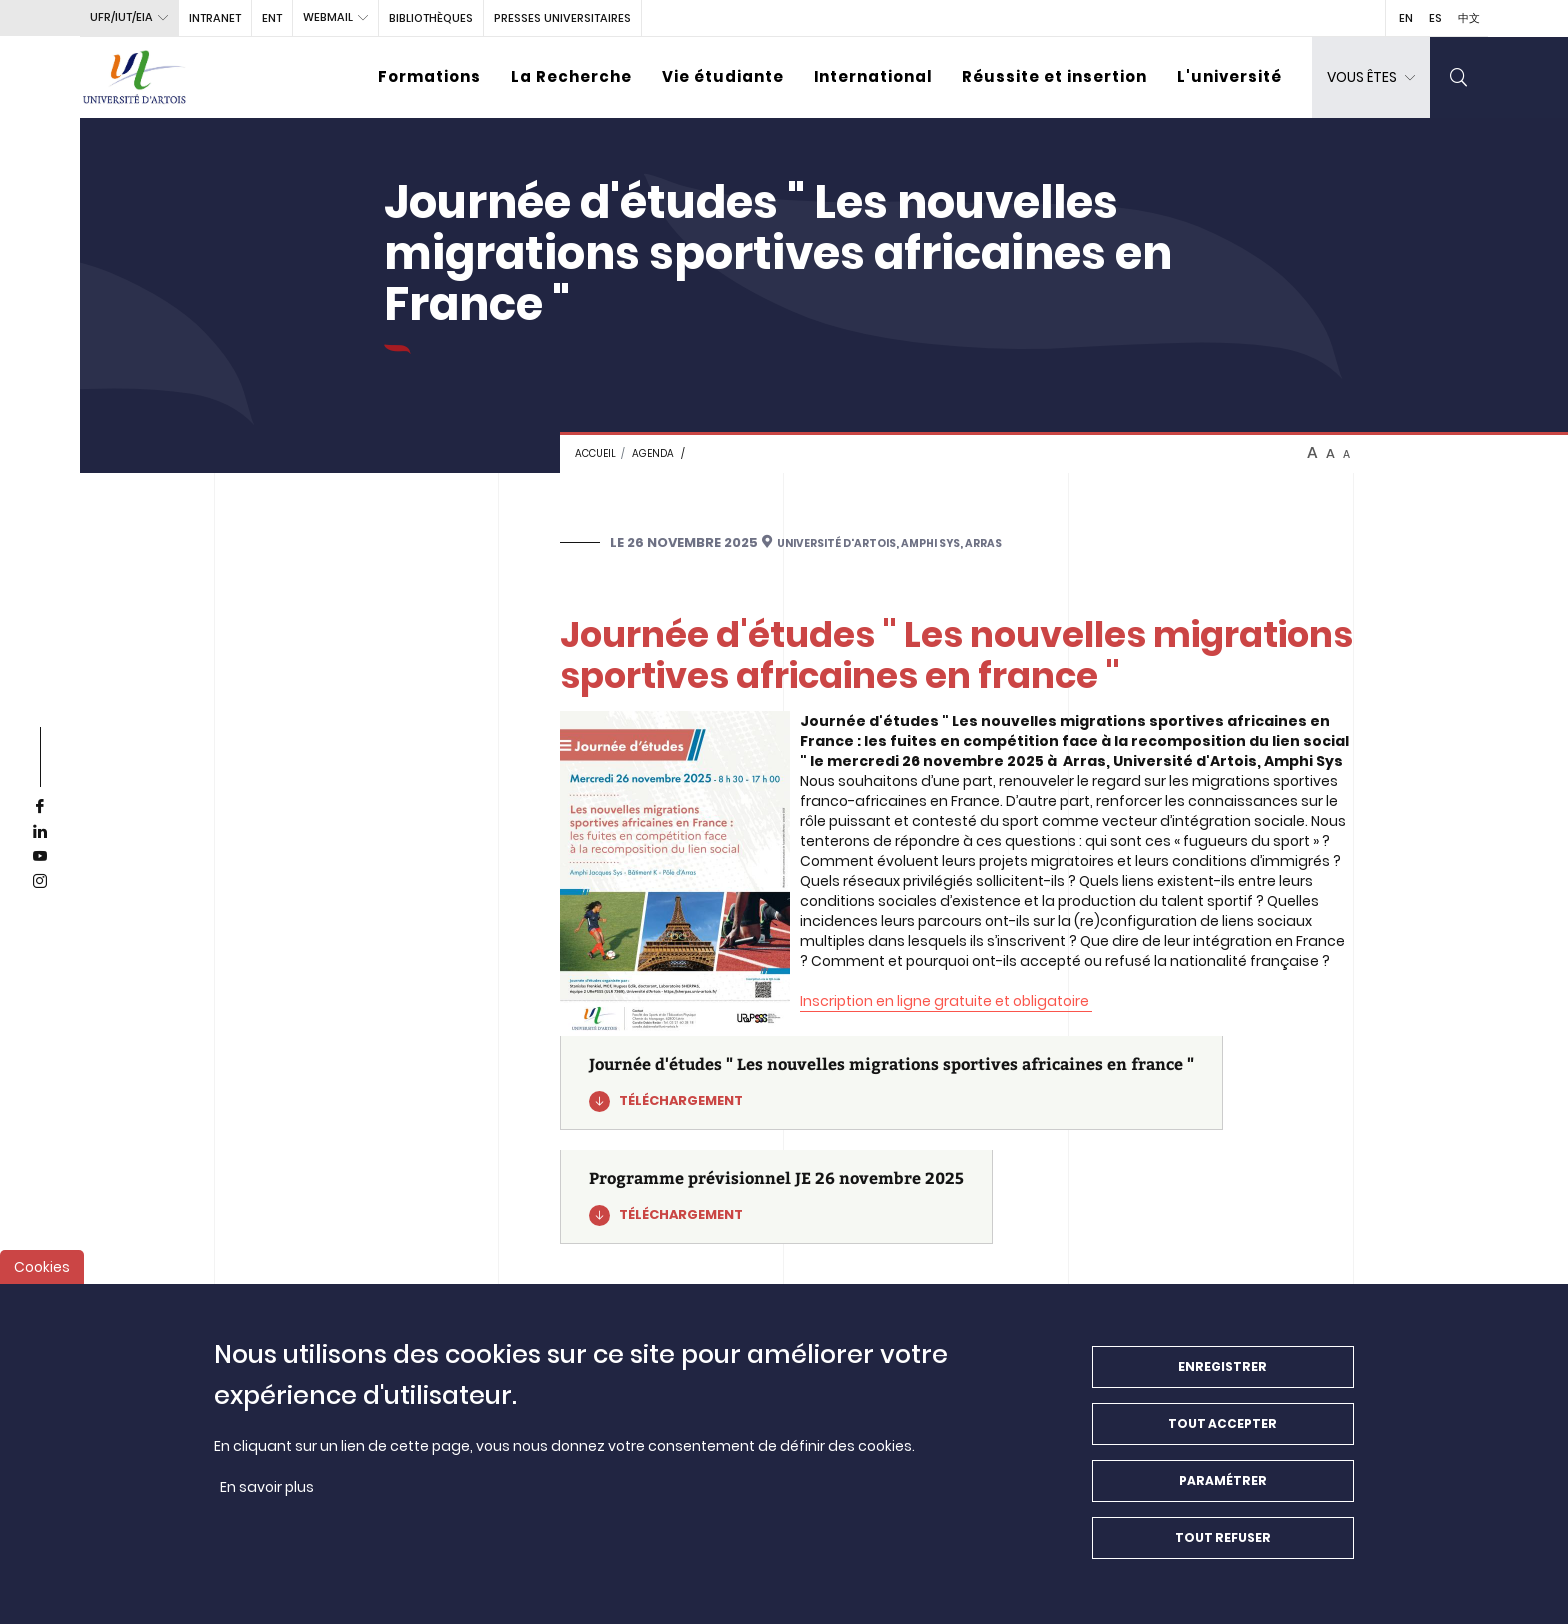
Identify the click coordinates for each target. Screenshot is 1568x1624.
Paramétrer (1223, 1495)
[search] (1459, 77)
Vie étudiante (723, 76)
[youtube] (40, 857)
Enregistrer (1222, 1381)
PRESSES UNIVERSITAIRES (562, 18)
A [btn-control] (1312, 453)
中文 (1469, 18)
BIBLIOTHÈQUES (431, 18)
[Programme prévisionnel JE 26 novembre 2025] (776, 1197)
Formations (429, 76)
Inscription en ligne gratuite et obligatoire (946, 1001)
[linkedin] (40, 832)
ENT (272, 18)
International (873, 76)
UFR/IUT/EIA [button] (121, 17)
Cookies (42, 1282)
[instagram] (40, 882)
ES (1435, 18)
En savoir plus (267, 1502)
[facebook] (40, 807)
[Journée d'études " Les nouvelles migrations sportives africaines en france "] (891, 1083)
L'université (1229, 76)
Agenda (653, 453)
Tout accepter (1222, 1438)
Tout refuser (1223, 1552)
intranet (215, 18)
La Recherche (571, 76)
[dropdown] (1371, 77)
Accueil (595, 453)
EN (1406, 18)
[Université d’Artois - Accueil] (135, 77)
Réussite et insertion (1054, 76)
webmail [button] (328, 17)
